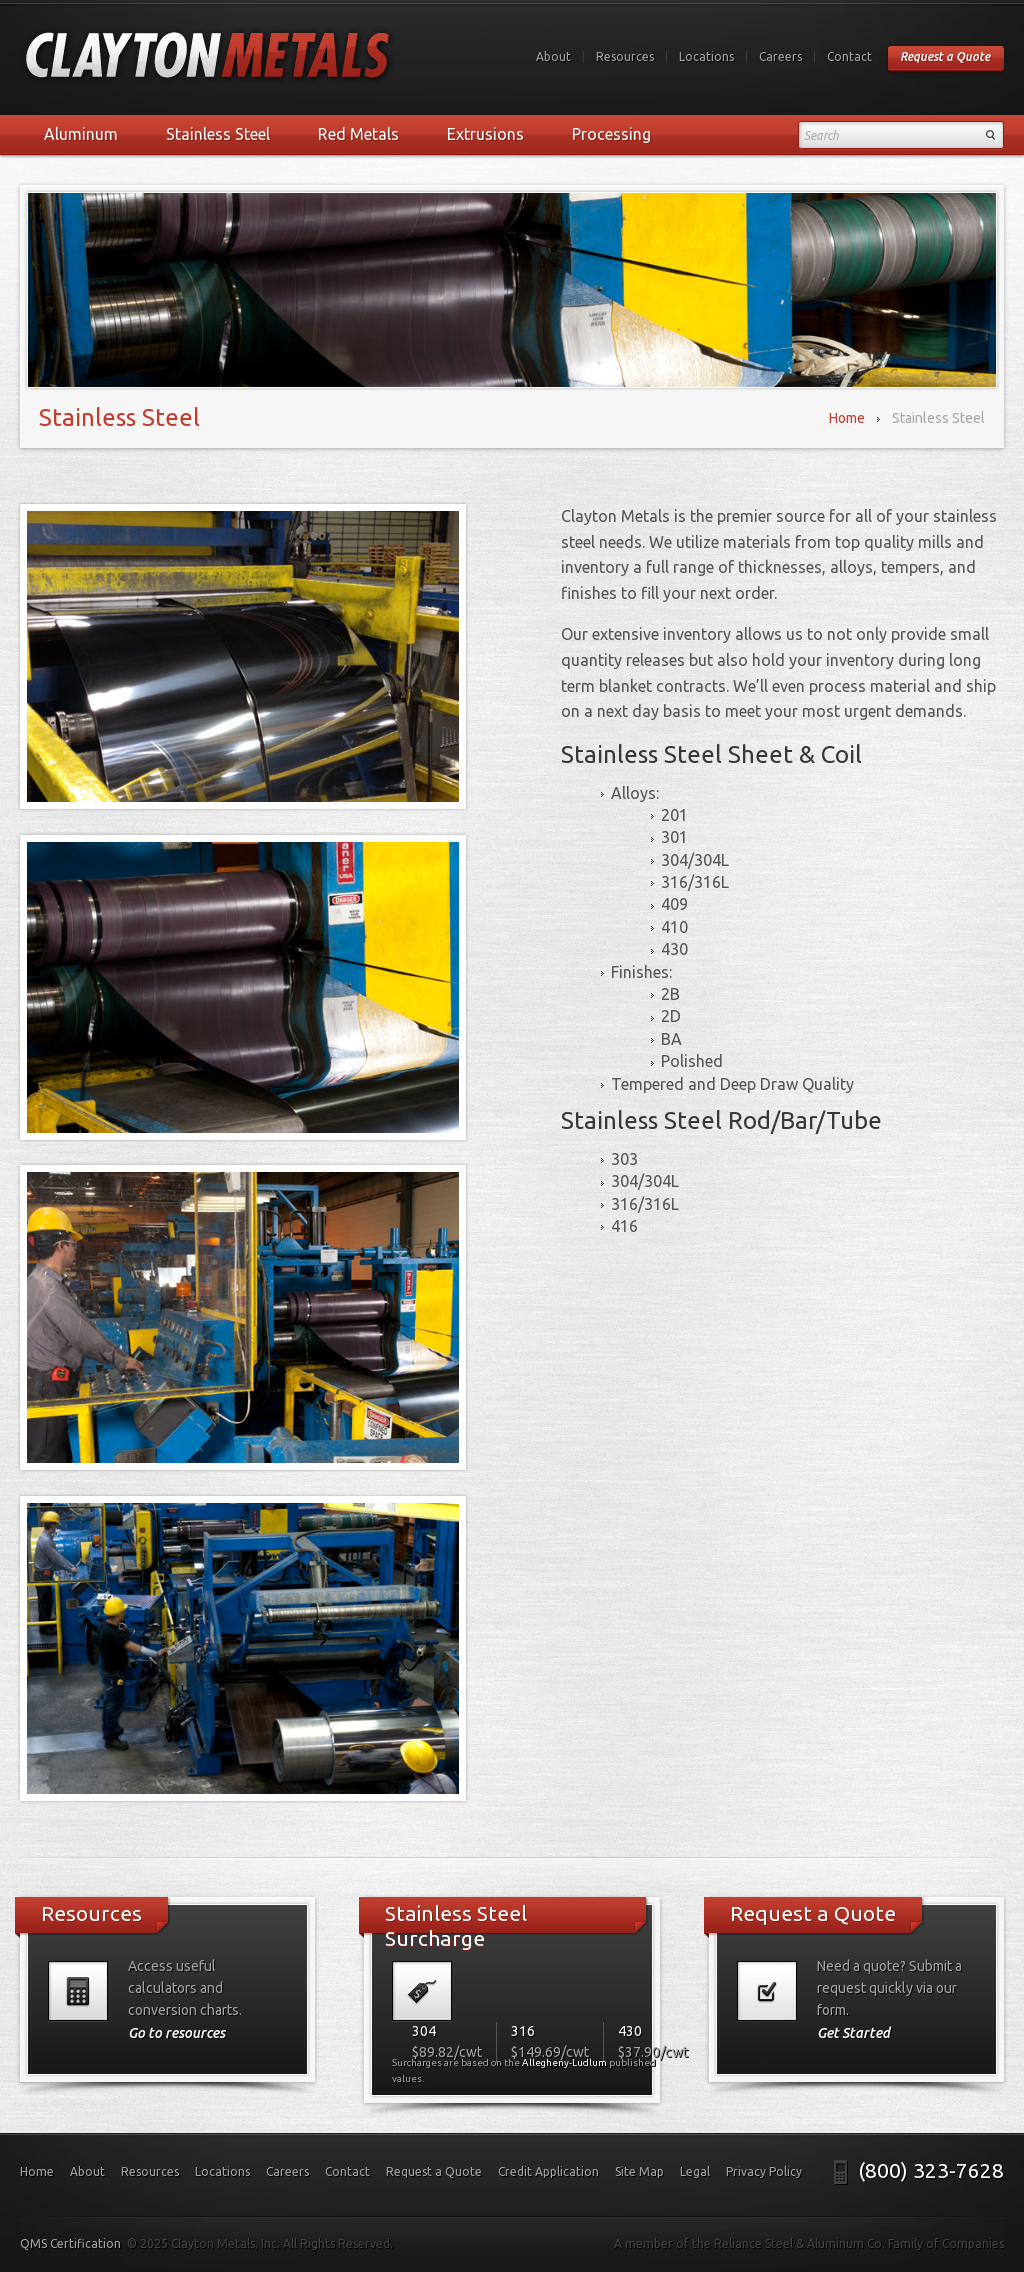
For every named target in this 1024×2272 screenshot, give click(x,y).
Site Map (639, 2171)
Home (847, 418)
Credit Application (548, 2171)
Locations (706, 56)
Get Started (853, 2033)
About (553, 56)
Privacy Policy (764, 2171)
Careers (780, 56)
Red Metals (358, 134)
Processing (611, 134)
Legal (695, 2171)
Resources (625, 56)
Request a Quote (945, 56)
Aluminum (81, 134)
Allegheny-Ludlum (564, 2062)
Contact (849, 56)
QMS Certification (70, 2243)
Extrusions (485, 134)
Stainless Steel (218, 134)
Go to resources (176, 2033)
